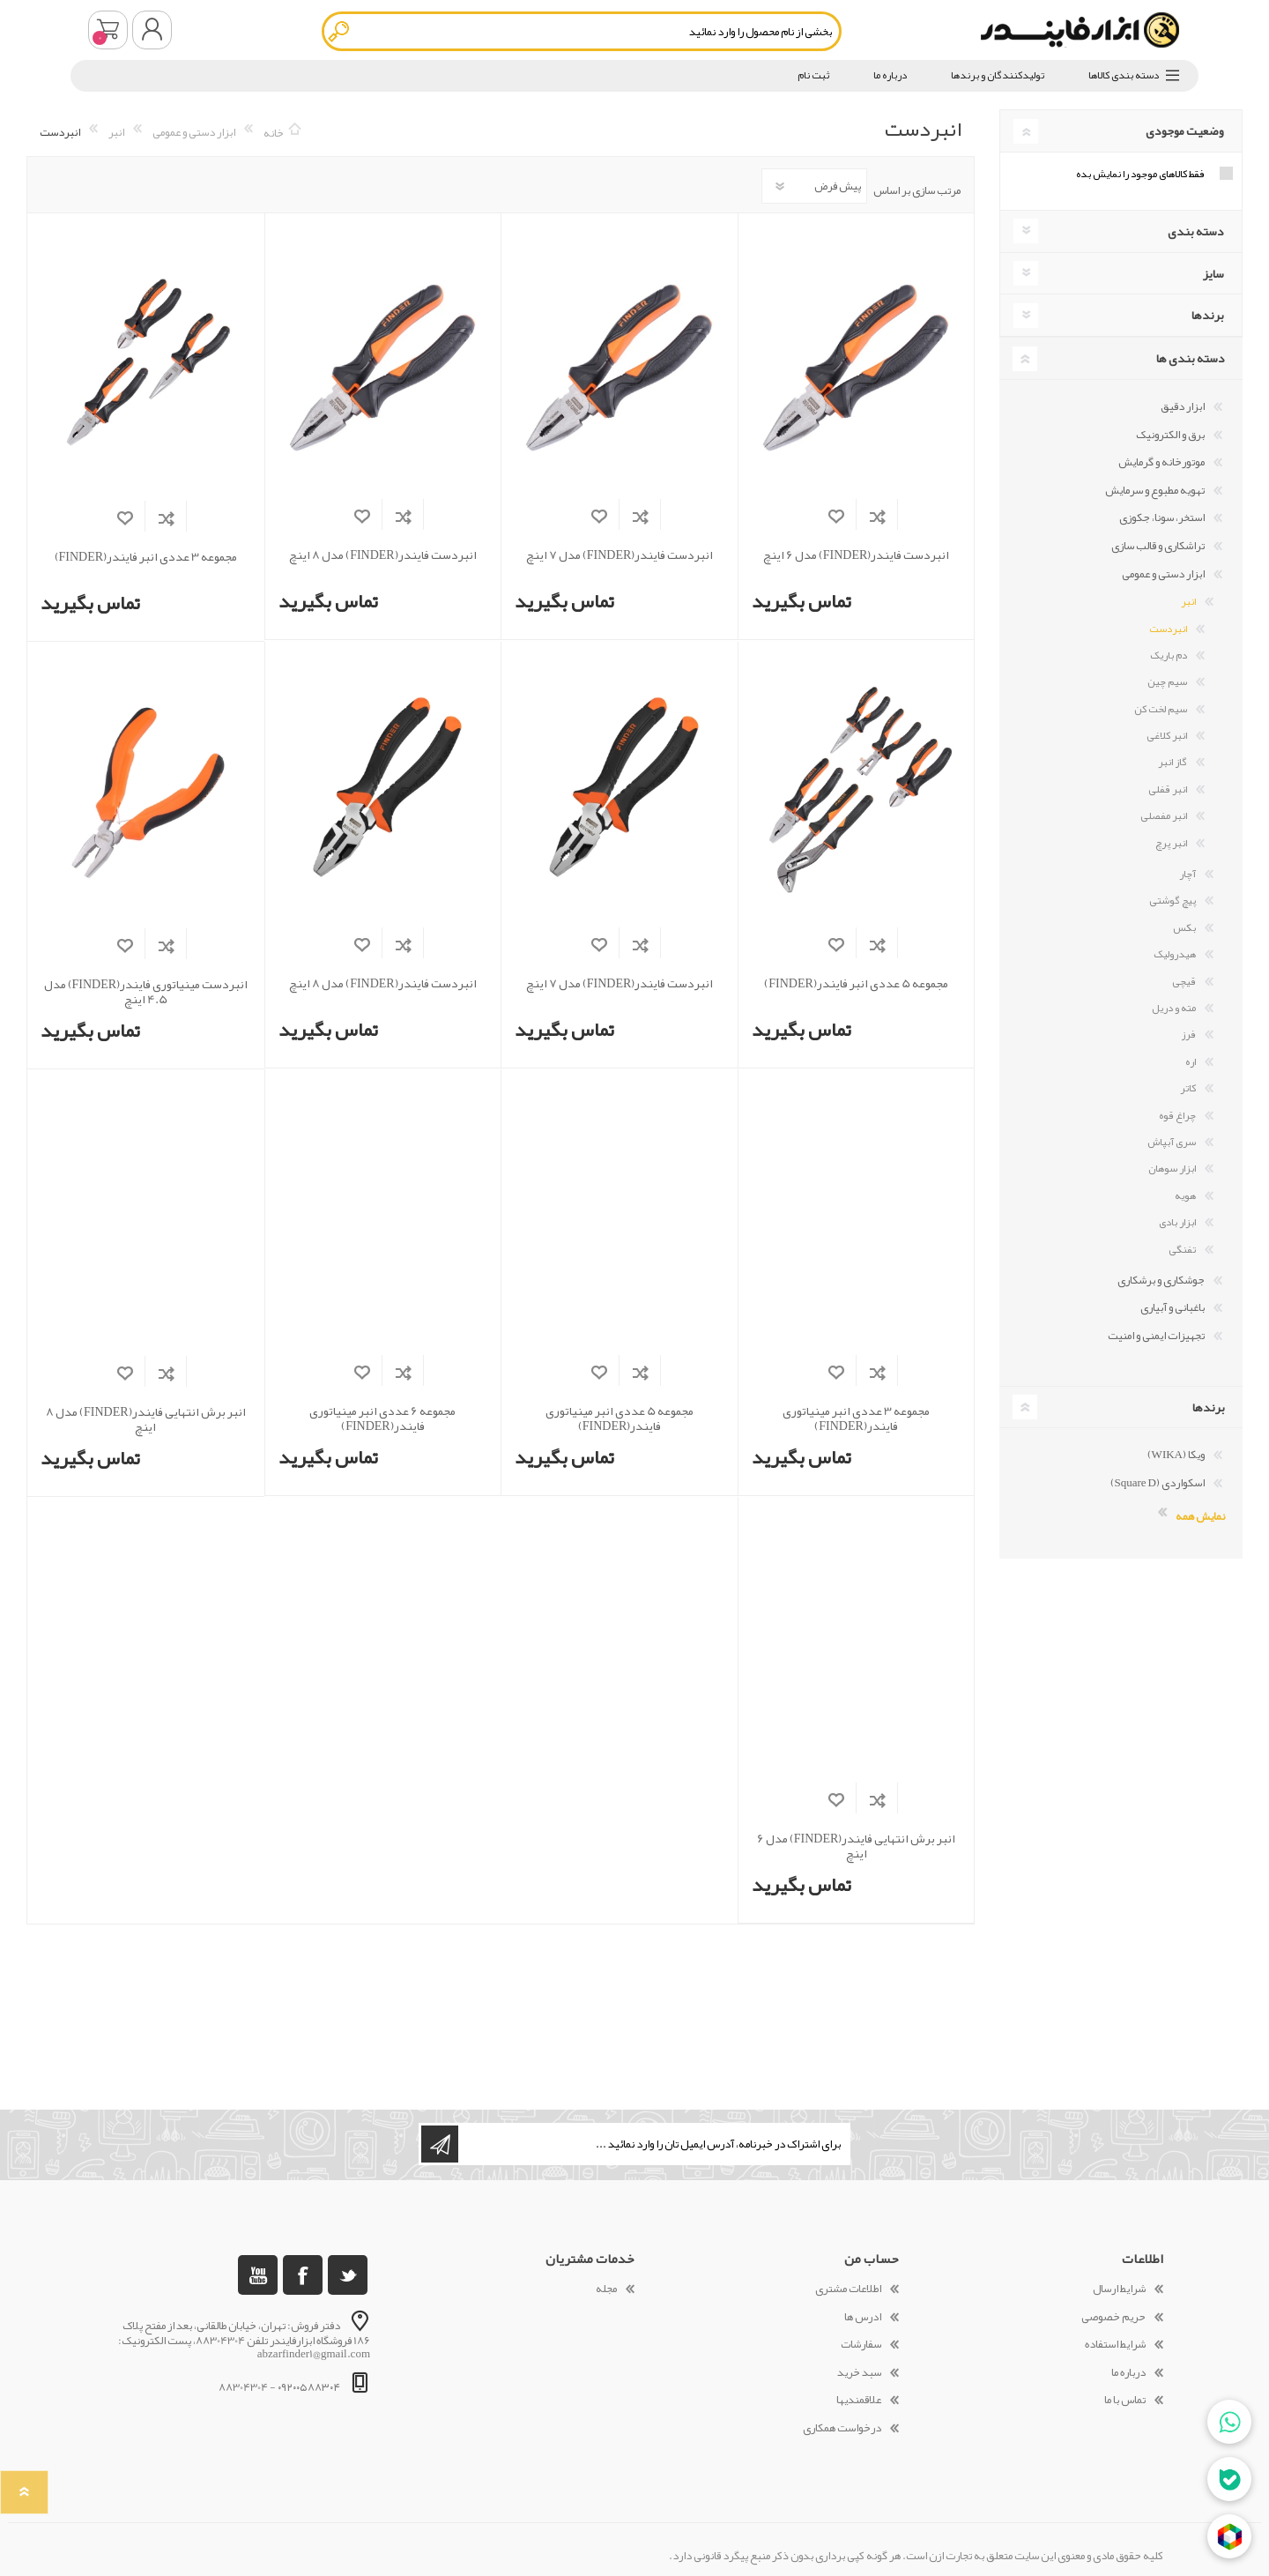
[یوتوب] (258, 2275)
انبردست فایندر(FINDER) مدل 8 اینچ (383, 554)
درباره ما (1128, 2372)
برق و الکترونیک (1170, 434)
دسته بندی (1196, 231)
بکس (1184, 927)
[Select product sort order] (814, 186)
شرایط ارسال (1119, 2288)
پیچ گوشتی (1172, 900)
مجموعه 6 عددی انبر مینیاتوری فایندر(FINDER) (382, 1418)
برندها (1207, 314)
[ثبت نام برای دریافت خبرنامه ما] (653, 2144)
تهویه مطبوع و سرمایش (1155, 490)
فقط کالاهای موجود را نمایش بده (1140, 173)
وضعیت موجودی (1185, 130)
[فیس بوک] (303, 2275)
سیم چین (1167, 681)
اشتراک (439, 2144)
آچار (1187, 873)
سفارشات (861, 2344)
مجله (606, 2288)
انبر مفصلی (1163, 815)
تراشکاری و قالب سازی (1158, 545)
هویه (1185, 1195)
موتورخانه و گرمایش (1161, 461)
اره (1190, 1061)
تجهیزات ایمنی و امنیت (1156, 1335)
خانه (273, 132)
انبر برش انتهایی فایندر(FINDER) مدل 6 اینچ (856, 1846)
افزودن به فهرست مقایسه (877, 516)
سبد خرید (108, 30)
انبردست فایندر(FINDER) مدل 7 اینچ (620, 554)
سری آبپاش (1171, 1141)
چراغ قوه (1177, 1115)
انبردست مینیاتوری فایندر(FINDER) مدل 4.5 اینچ (146, 992)
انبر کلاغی (1167, 735)
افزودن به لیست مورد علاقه (836, 516)
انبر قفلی (1167, 789)
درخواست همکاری (842, 2427)
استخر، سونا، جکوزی (1162, 517)
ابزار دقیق (1183, 406)
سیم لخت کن (1160, 708)
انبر (1188, 601)
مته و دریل (1174, 1007)
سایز (1213, 273)
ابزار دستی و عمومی (1163, 573)
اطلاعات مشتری (848, 2288)
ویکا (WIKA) (1176, 1454)
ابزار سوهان (1172, 1168)
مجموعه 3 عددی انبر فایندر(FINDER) (146, 556)
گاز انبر (1172, 761)
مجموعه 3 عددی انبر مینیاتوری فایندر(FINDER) (856, 1418)
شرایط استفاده (1115, 2344)
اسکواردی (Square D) (1158, 1482)
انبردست (1168, 628)
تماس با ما (1125, 2399)
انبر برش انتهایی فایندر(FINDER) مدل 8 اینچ (146, 1419)
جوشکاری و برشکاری (1161, 1280)
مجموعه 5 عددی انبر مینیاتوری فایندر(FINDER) (619, 1418)
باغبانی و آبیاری (1172, 1307)
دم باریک (1168, 655)
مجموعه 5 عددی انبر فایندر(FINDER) (856, 983)
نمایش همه (1200, 1515)
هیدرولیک (1175, 953)
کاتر (1188, 1087)
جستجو (339, 31)
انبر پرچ (1171, 842)
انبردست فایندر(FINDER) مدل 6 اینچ (856, 554)
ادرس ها (862, 2316)
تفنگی (1182, 1249)
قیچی (1184, 981)
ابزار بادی (1177, 1221)
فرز (1188, 1034)
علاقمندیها (858, 2399)
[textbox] (582, 31)
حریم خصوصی (1113, 2316)
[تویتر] (347, 2275)
